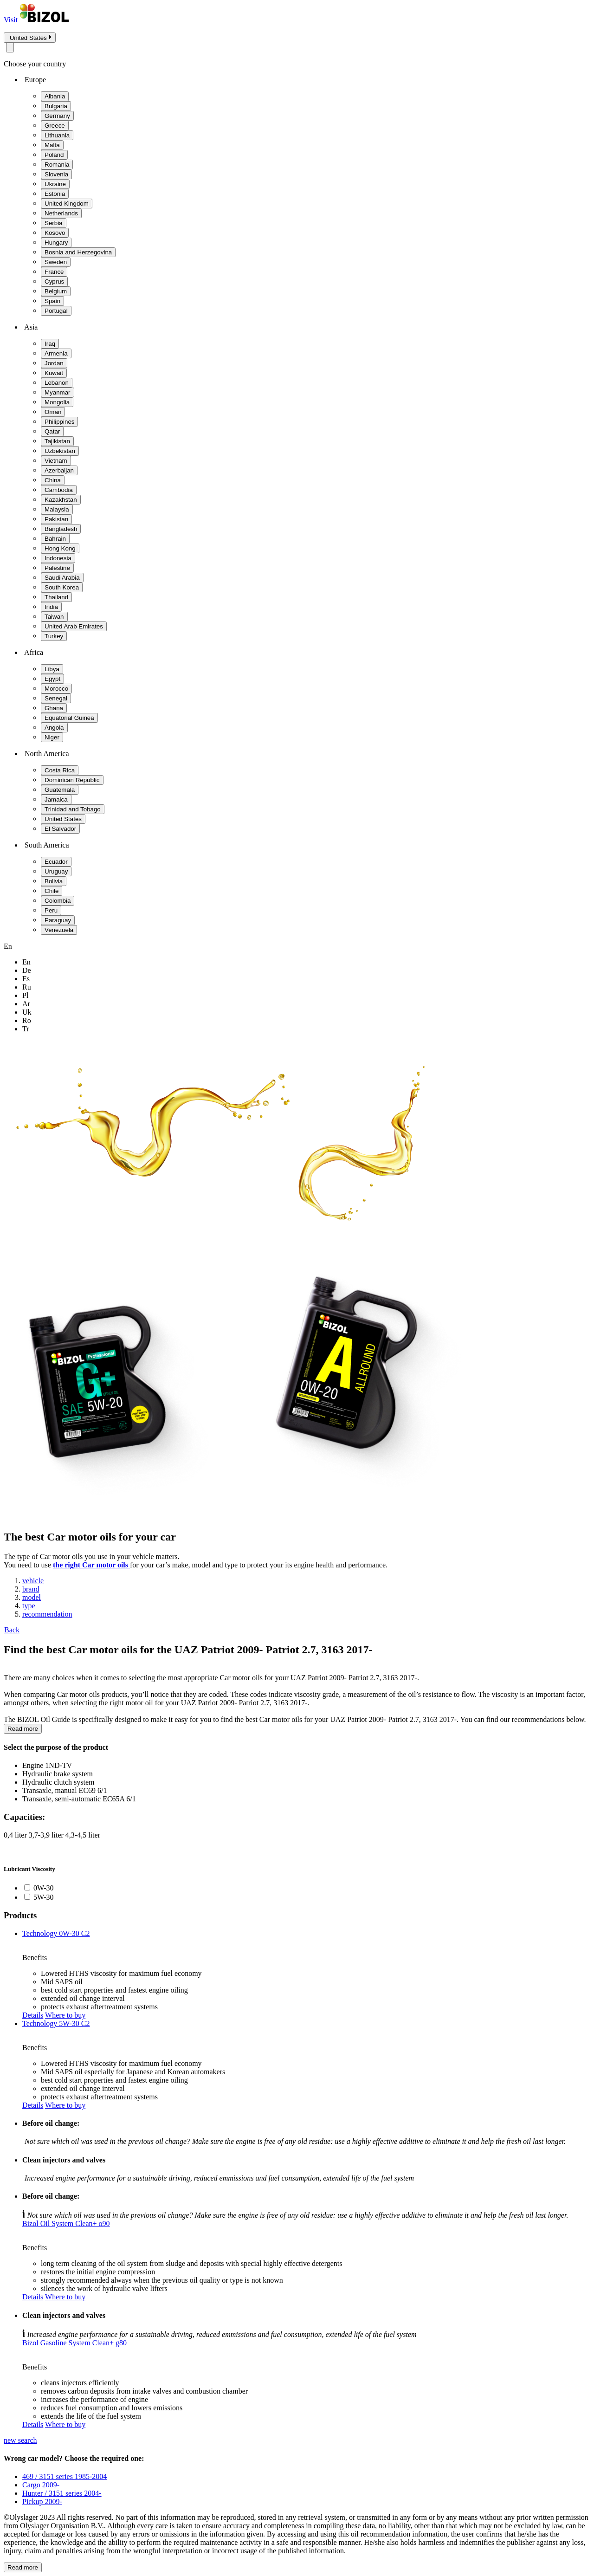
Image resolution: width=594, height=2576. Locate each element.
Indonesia (58, 558)
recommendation (47, 1614)
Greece (55, 125)
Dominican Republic (72, 780)
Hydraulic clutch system (58, 1782)
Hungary (56, 242)
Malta (52, 145)
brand (30, 1589)
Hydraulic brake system (57, 1774)
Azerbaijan (59, 470)
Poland (54, 154)
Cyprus (54, 281)
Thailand (56, 597)
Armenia (56, 353)
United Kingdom (67, 203)
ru (26, 987)
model (31, 1597)
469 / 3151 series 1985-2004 (64, 2476)
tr (25, 1029)
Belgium (56, 291)
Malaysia (57, 509)
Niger (52, 737)
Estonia (55, 193)
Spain (52, 301)
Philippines (59, 421)
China (53, 480)
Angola (54, 727)
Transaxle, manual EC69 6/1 (64, 1790)
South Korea (62, 587)
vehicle (33, 1581)
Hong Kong (60, 548)
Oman (53, 411)
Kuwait (54, 372)
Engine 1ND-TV (47, 1765)
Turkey (54, 636)
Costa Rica (60, 770)
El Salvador (60, 828)
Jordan (54, 363)
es (26, 979)
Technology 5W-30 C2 (56, 2023)
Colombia (58, 900)
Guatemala (60, 789)
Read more (22, 1728)
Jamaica (56, 799)
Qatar (52, 431)
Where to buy (65, 2015)
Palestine (57, 567)
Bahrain (55, 538)
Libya (52, 669)
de (26, 970)
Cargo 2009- (40, 2485)
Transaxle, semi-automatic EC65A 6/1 (79, 1799)
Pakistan (56, 519)
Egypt (52, 678)
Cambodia (59, 489)
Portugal (56, 310)
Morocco (56, 688)
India (51, 606)
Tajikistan (57, 441)
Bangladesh (61, 528)
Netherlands (61, 213)
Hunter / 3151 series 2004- (62, 2493)
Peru (51, 910)
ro (26, 1020)
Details (32, 2015)
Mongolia (57, 402)
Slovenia (56, 174)
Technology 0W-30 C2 (56, 1933)
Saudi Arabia (62, 577)
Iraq (50, 343)
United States (63, 819)
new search (20, 2440)
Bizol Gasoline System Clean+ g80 (74, 2343)
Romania (57, 164)
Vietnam (56, 460)
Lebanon (57, 382)
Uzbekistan (60, 450)
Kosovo (55, 232)
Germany (57, 115)
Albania (55, 96)
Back (11, 1630)
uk (27, 1012)
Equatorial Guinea (69, 717)
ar (26, 1004)
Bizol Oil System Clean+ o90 (66, 2223)
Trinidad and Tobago (73, 809)
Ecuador (56, 861)
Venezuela (59, 929)
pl (25, 995)
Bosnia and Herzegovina (78, 252)
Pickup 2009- (42, 2501)
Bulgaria (56, 106)
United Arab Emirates (74, 626)
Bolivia (54, 881)
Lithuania (57, 135)
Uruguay (56, 871)
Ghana (54, 708)
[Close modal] (10, 47)
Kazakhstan (61, 499)
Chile (51, 890)
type (28, 1606)
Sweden (56, 262)
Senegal (56, 698)
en (26, 962)
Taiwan (54, 616)
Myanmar (58, 392)
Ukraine (55, 184)
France (54, 271)
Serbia (54, 223)
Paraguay (58, 920)
